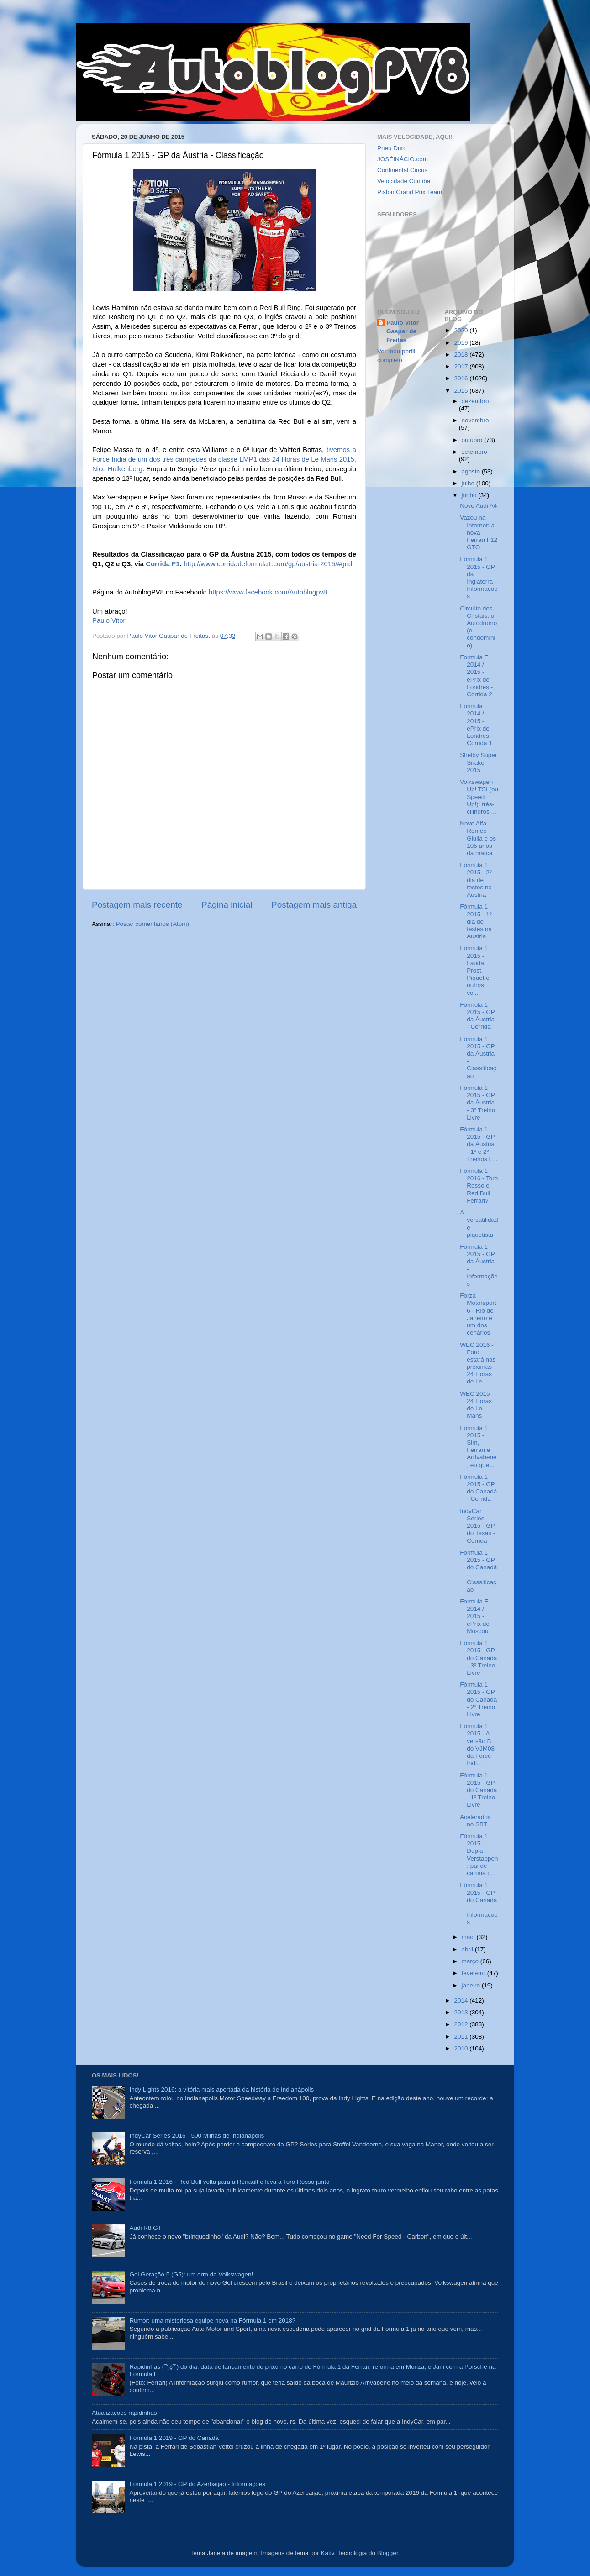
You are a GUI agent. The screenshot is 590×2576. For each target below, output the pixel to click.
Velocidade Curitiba (403, 181)
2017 (461, 366)
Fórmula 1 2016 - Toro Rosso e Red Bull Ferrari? (479, 1185)
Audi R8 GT (145, 2227)
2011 (461, 2036)
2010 (461, 2048)
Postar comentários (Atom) (153, 923)
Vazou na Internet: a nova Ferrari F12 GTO (478, 532)
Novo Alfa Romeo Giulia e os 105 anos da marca (478, 838)
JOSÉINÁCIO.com (402, 159)
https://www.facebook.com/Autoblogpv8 (268, 592)
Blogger (387, 2553)
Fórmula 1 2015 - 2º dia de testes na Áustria (476, 880)
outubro (473, 439)
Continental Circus (402, 170)
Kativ (327, 2553)
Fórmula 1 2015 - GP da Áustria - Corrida (477, 1015)
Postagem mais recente (137, 904)
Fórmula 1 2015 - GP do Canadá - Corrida (478, 1488)
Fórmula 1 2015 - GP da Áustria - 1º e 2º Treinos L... (478, 1144)
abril (468, 1949)
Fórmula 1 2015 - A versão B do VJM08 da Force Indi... (477, 1744)
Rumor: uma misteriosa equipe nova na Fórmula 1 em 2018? (212, 2320)
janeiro (472, 1985)
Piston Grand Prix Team (409, 192)
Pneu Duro (392, 148)
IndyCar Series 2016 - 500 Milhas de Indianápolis (196, 2135)
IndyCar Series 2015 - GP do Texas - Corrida (477, 1526)
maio (469, 1937)
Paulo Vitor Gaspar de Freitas (402, 331)
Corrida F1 (162, 564)
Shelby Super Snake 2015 (478, 762)
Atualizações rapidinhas (124, 2412)
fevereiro (474, 1973)
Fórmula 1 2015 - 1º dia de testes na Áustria (476, 921)
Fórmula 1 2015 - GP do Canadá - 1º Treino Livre (478, 1790)
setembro (474, 451)
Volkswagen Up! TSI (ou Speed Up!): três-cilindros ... (479, 796)
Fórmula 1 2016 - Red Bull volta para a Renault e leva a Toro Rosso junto (229, 2181)
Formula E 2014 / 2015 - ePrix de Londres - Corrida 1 (476, 725)
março (471, 1961)
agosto (472, 471)
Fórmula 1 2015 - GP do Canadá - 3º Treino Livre (478, 1658)
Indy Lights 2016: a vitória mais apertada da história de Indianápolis (221, 2089)
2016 (461, 378)
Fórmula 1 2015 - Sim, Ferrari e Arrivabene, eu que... (478, 1446)
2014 (461, 2000)
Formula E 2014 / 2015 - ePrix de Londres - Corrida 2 (476, 676)
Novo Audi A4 (478, 505)
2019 (461, 342)
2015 (461, 390)
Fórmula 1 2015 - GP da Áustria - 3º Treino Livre (477, 1102)
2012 (461, 2024)
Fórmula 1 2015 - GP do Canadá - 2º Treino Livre (478, 1699)
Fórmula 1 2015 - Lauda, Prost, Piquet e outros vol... (475, 970)
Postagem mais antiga (314, 904)
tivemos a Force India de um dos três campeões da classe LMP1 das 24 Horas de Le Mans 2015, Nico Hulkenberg (224, 459)
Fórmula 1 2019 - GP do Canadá (174, 2437)
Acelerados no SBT (475, 1821)
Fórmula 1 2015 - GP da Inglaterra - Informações (479, 577)
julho (469, 483)
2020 (461, 330)
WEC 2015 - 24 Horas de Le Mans (477, 1404)
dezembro (475, 401)
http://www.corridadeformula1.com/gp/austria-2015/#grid (268, 564)
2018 (461, 354)
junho (470, 495)
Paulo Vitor (108, 620)
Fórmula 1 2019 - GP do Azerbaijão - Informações (197, 2484)
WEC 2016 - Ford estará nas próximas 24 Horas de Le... (477, 1363)
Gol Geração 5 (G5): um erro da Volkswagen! (191, 2274)
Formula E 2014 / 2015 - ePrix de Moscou (475, 1616)
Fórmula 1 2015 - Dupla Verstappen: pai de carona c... (479, 1855)
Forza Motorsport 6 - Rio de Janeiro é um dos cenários (478, 1314)
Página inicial (226, 904)
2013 (461, 2012)
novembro (475, 420)
